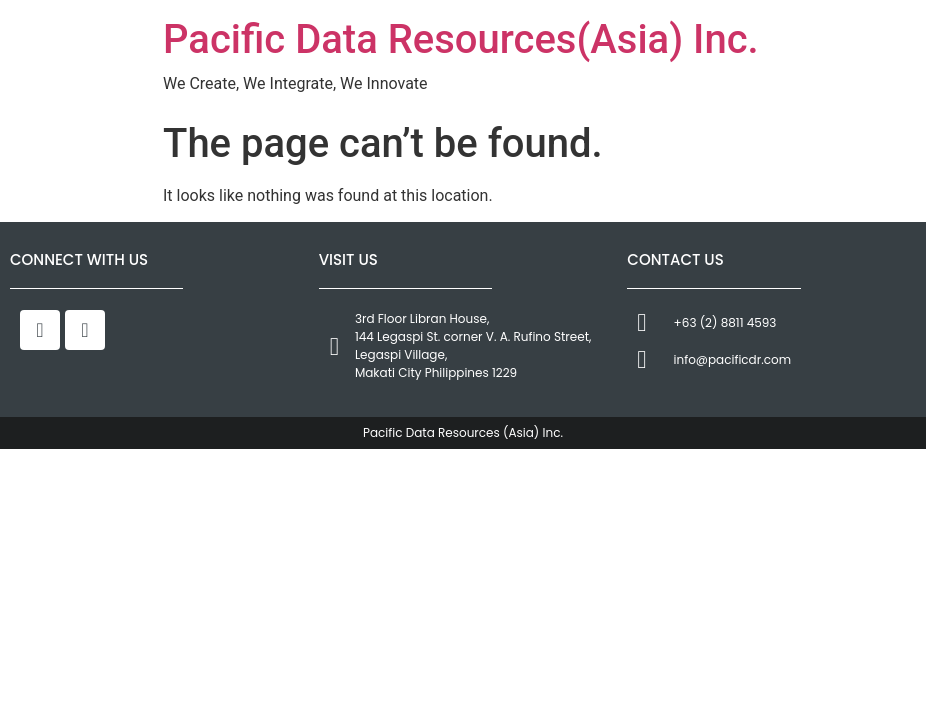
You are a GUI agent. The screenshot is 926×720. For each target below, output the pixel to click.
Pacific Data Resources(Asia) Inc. (461, 39)
